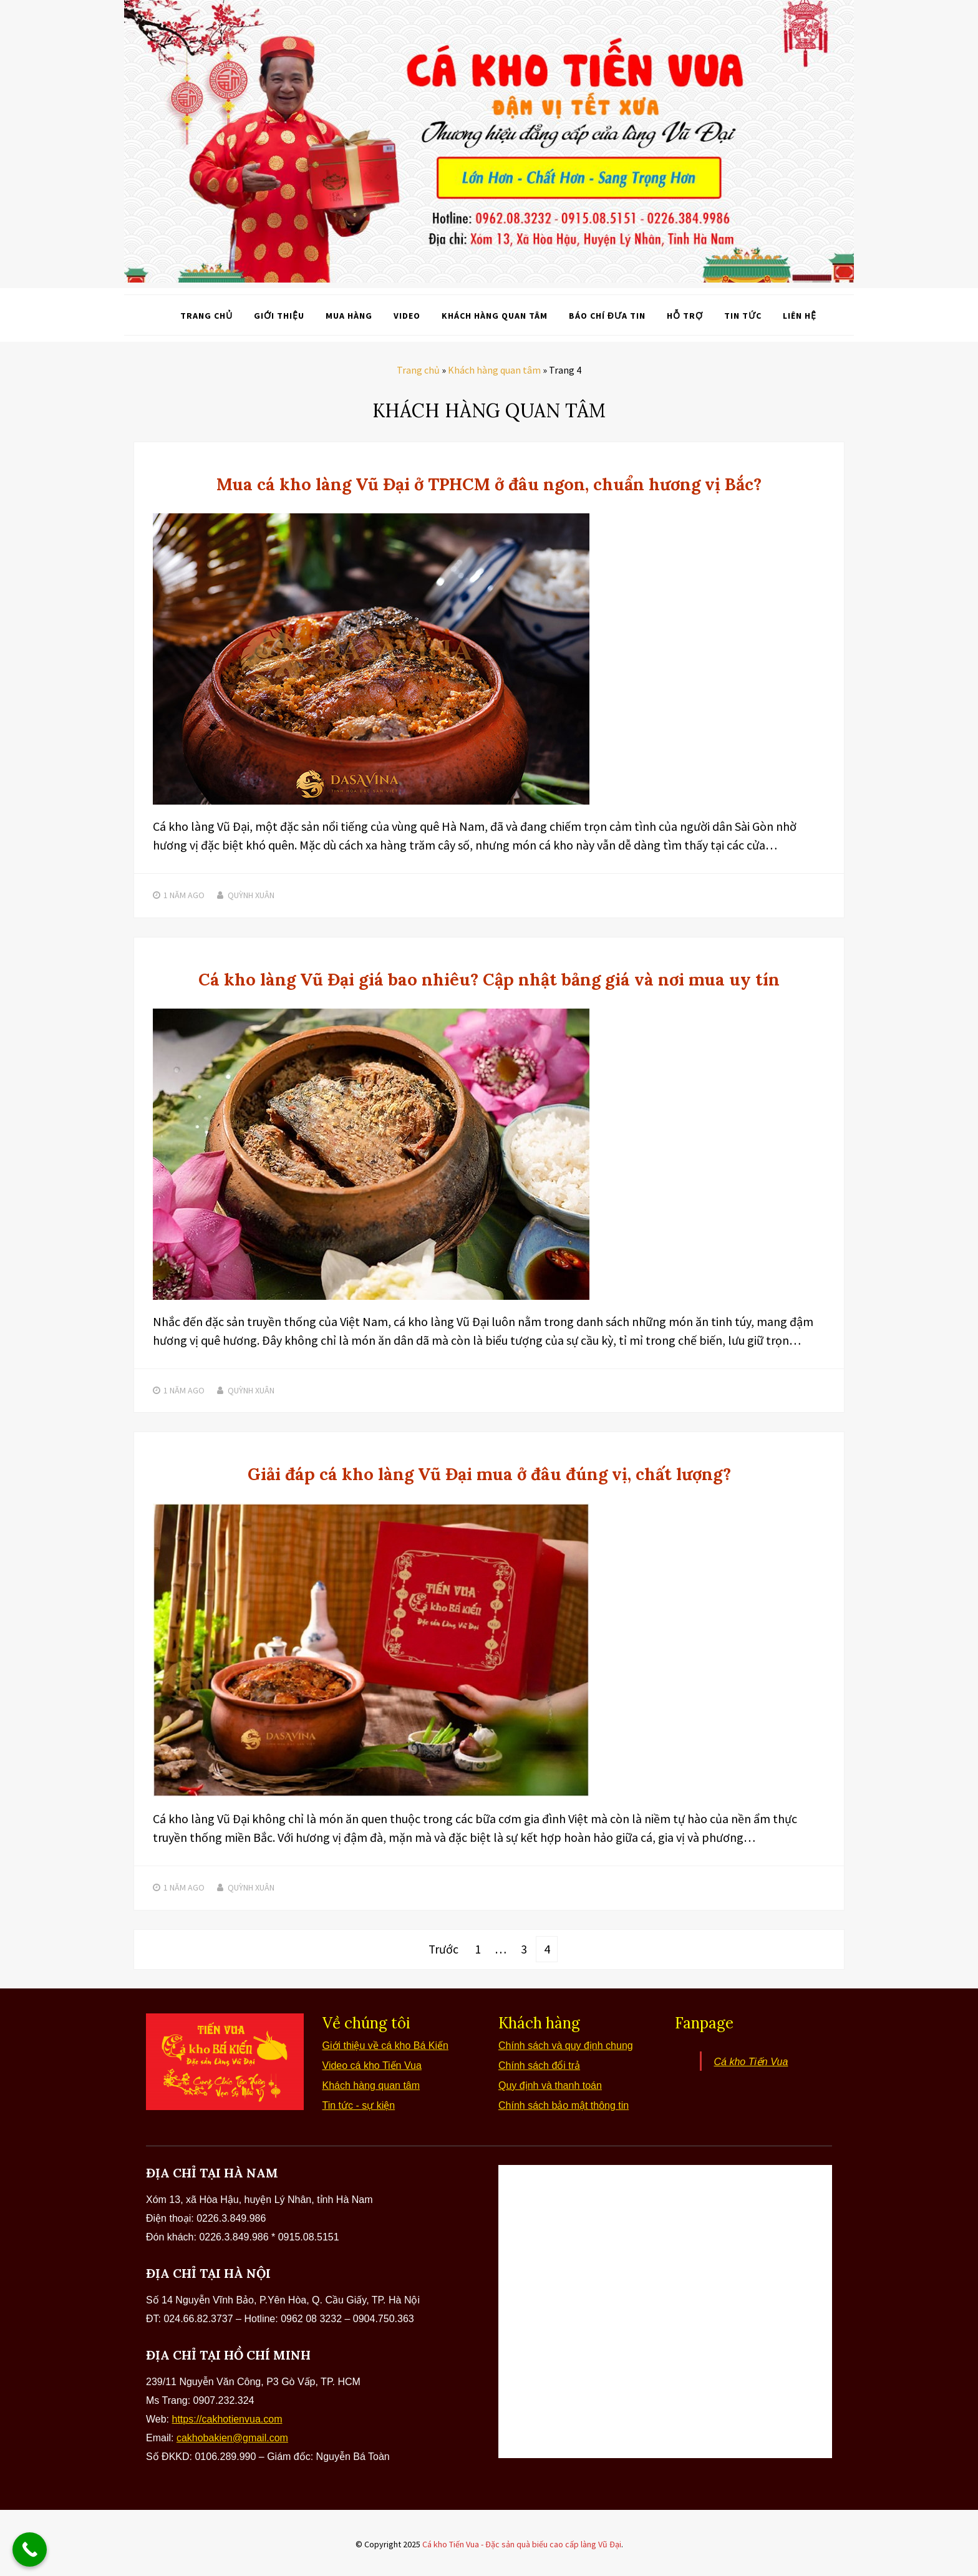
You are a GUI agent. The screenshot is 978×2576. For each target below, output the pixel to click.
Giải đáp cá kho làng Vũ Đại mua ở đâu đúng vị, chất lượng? (489, 1472)
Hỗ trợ (685, 315)
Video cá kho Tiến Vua (372, 2063)
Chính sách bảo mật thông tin (563, 2103)
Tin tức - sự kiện (358, 2103)
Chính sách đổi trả (539, 2063)
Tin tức (743, 315)
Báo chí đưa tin (607, 315)
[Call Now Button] (29, 2549)
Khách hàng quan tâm (495, 315)
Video (407, 315)
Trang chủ (206, 315)
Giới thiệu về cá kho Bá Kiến (385, 2043)
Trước (443, 1947)
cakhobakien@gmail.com (232, 2435)
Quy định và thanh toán (550, 2083)
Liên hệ (799, 315)
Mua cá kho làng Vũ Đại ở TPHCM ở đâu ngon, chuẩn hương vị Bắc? (489, 483)
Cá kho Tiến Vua (751, 2059)
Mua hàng (349, 315)
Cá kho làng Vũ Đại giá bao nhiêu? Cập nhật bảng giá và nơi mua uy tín (489, 978)
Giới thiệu (279, 315)
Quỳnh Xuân (251, 894)
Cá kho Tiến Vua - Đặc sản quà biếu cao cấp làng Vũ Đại (521, 2541)
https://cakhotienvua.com (227, 2416)
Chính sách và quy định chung (565, 2043)
